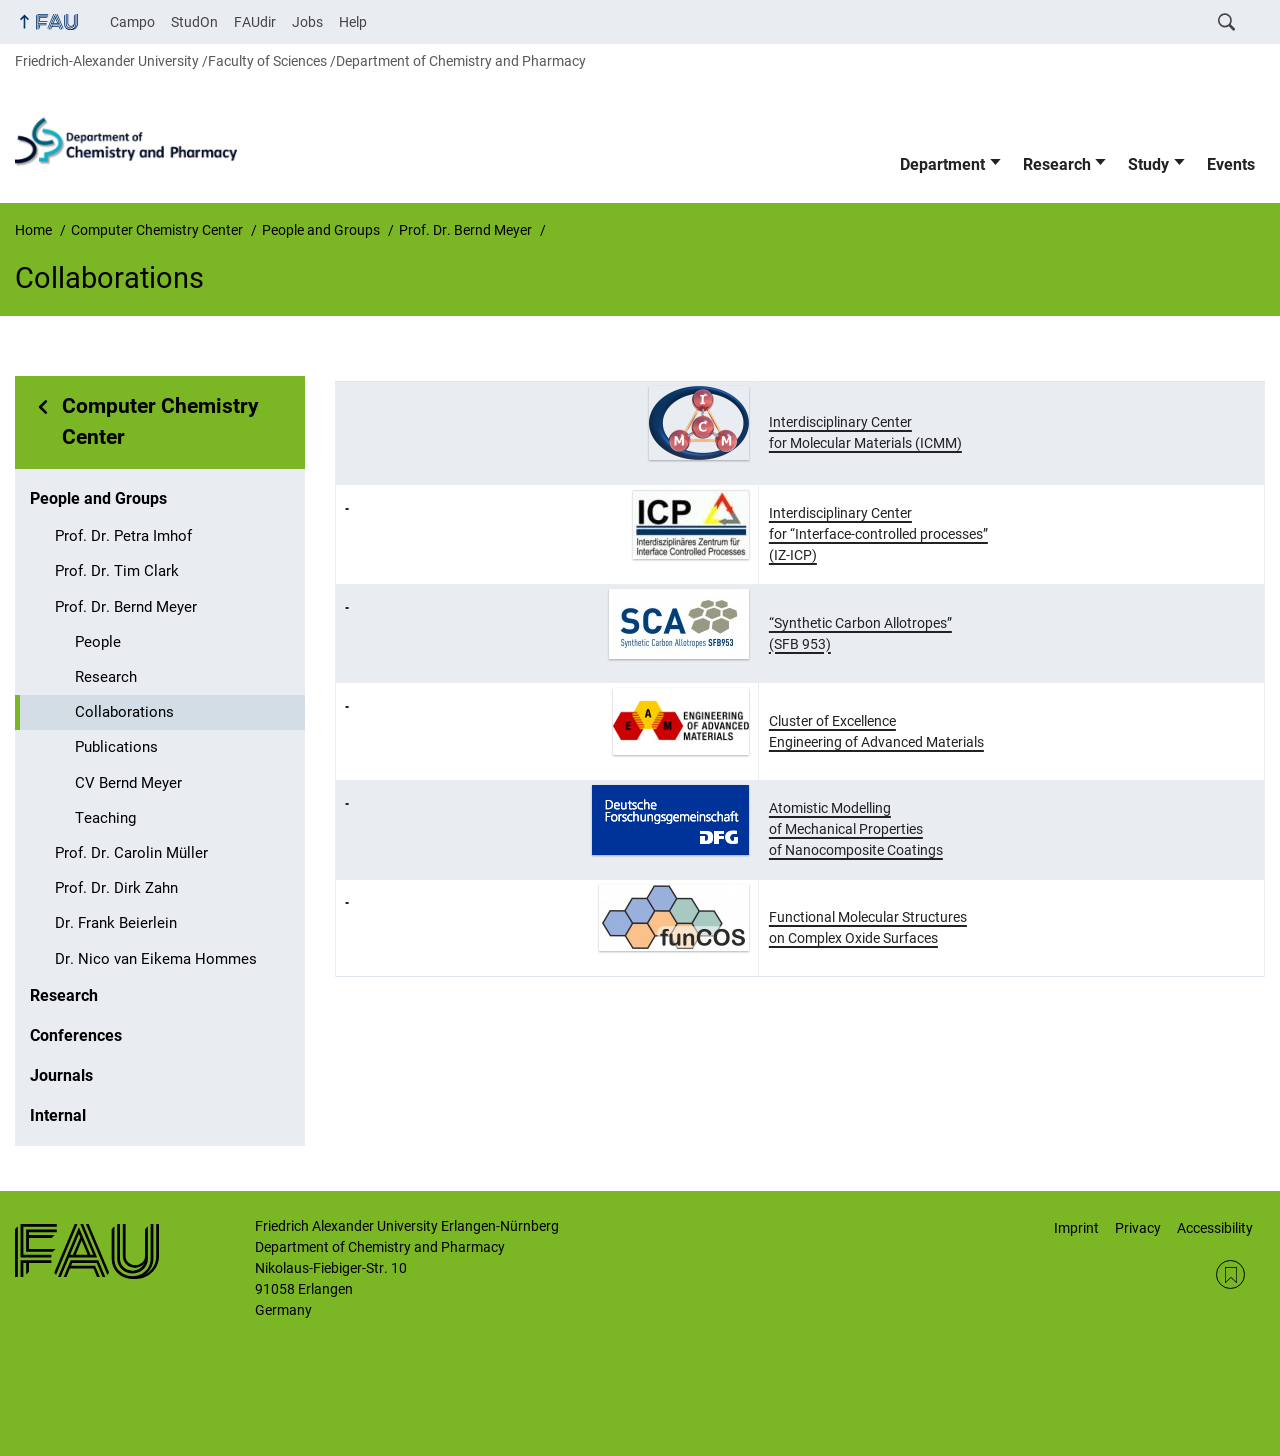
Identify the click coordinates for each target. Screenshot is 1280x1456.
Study (1148, 164)
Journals (61, 1075)
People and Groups (98, 498)
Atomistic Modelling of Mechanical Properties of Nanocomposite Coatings (856, 829)
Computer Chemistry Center (160, 422)
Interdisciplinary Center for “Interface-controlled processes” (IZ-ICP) (878, 534)
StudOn (194, 22)
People (98, 642)
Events (1231, 164)
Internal (58, 1115)
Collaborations (124, 712)
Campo (132, 22)
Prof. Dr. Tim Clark (117, 571)
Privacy (1138, 1228)
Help (353, 22)
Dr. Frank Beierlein (116, 923)
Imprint (1076, 1228)
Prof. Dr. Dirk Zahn (116, 888)
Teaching (105, 818)
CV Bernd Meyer (128, 783)
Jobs (307, 22)
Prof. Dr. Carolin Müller (131, 853)
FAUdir (255, 22)
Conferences (76, 1035)
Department (942, 164)
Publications (116, 747)
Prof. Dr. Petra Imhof (123, 536)
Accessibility (1215, 1228)
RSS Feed (1230, 1274)
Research (1057, 164)
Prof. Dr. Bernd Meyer (126, 607)
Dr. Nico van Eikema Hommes (156, 959)
